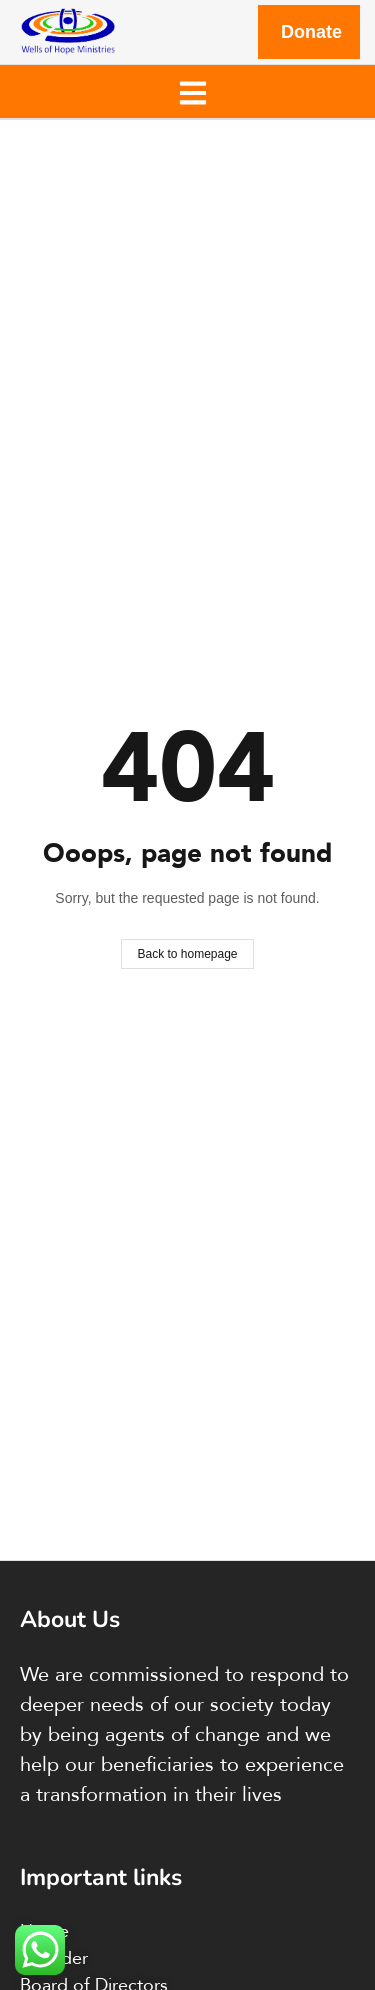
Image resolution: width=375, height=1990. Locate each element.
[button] (192, 91)
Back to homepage (187, 954)
